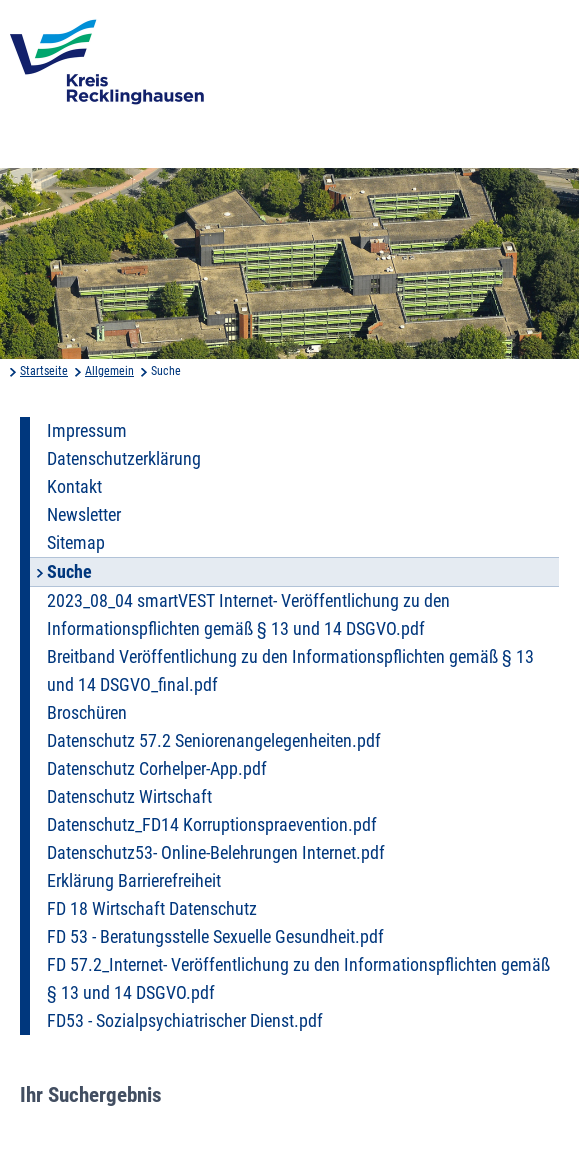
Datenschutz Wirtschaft (129, 797)
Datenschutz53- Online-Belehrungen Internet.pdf (216, 853)
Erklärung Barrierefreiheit (134, 881)
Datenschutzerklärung (124, 459)
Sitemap (76, 543)
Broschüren (87, 713)
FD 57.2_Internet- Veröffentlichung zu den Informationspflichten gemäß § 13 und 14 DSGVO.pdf (298, 979)
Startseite (44, 371)
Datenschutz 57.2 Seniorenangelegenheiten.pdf (214, 741)
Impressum (87, 431)
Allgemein (109, 371)
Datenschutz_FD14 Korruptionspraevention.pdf (212, 825)
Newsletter (84, 515)
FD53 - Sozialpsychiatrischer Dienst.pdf (185, 1021)
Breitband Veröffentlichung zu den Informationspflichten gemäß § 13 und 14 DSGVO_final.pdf (290, 671)
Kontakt (74, 487)
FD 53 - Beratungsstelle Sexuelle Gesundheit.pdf (215, 937)
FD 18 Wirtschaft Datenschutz (152, 909)
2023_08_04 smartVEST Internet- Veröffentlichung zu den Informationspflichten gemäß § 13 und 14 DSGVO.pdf (248, 615)
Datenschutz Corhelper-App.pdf (157, 769)
